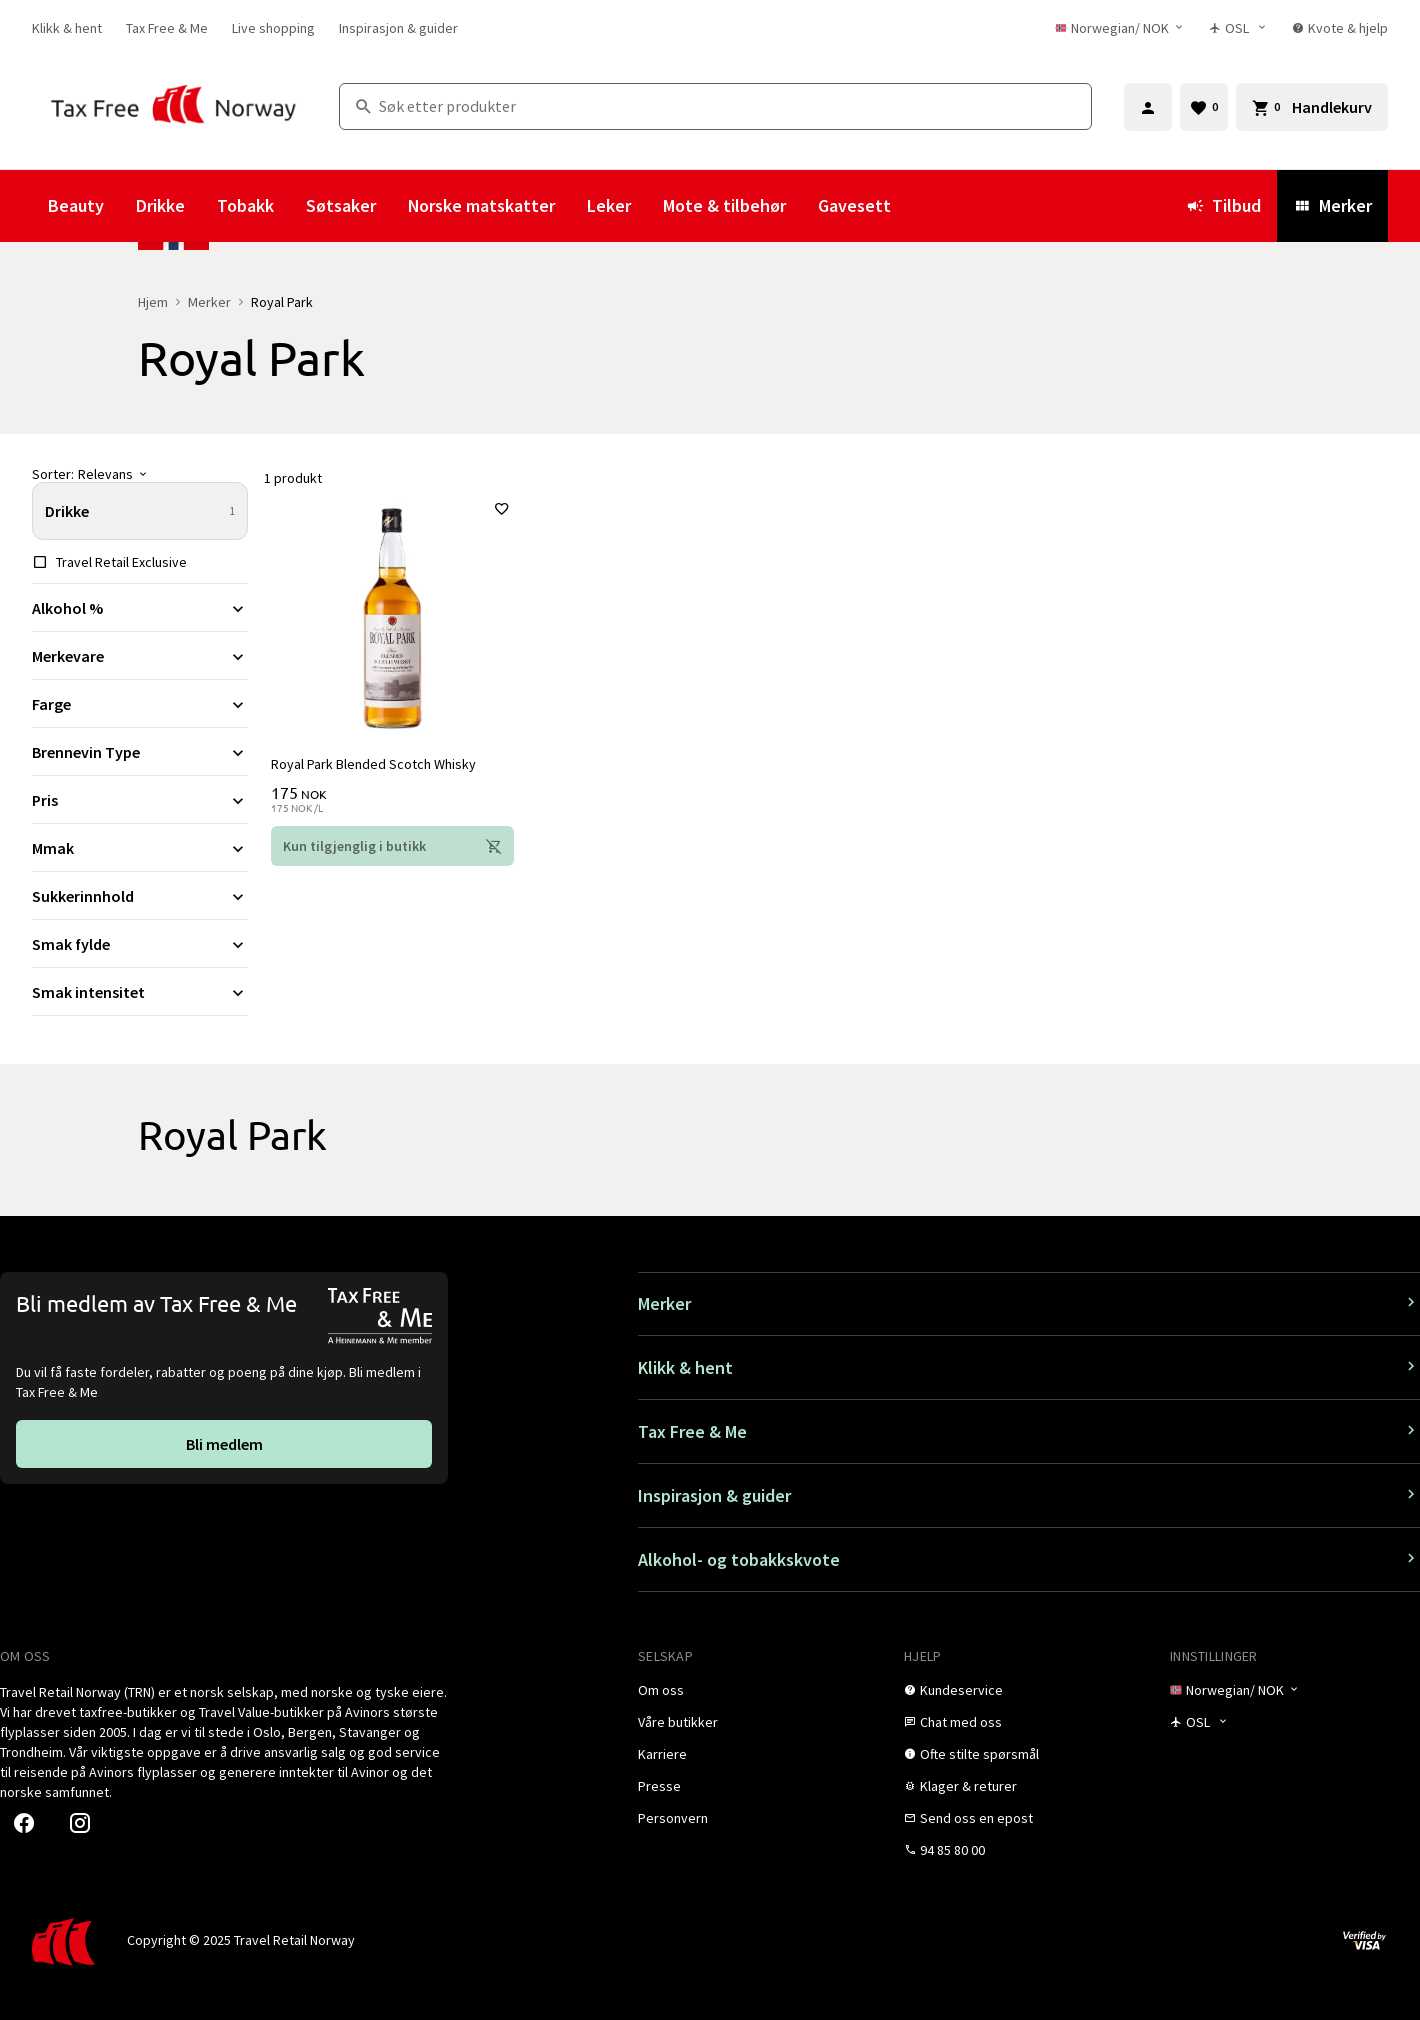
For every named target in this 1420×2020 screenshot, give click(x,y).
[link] (67, 28)
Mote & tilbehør (724, 205)
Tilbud (1223, 205)
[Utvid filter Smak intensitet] (140, 992)
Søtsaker (341, 205)
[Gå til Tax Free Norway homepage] (173, 106)
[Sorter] (140, 474)
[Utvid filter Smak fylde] (140, 944)
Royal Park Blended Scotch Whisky (374, 763)
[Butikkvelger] (1238, 28)
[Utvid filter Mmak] (140, 848)
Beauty (76, 205)
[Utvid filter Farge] (140, 704)
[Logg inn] (1148, 107)
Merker (1332, 205)
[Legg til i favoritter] (501, 510)
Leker (609, 205)
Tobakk (245, 205)
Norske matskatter (481, 205)
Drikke (160, 205)
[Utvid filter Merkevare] (140, 656)
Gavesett (854, 205)
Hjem (153, 302)
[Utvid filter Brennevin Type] (140, 752)
